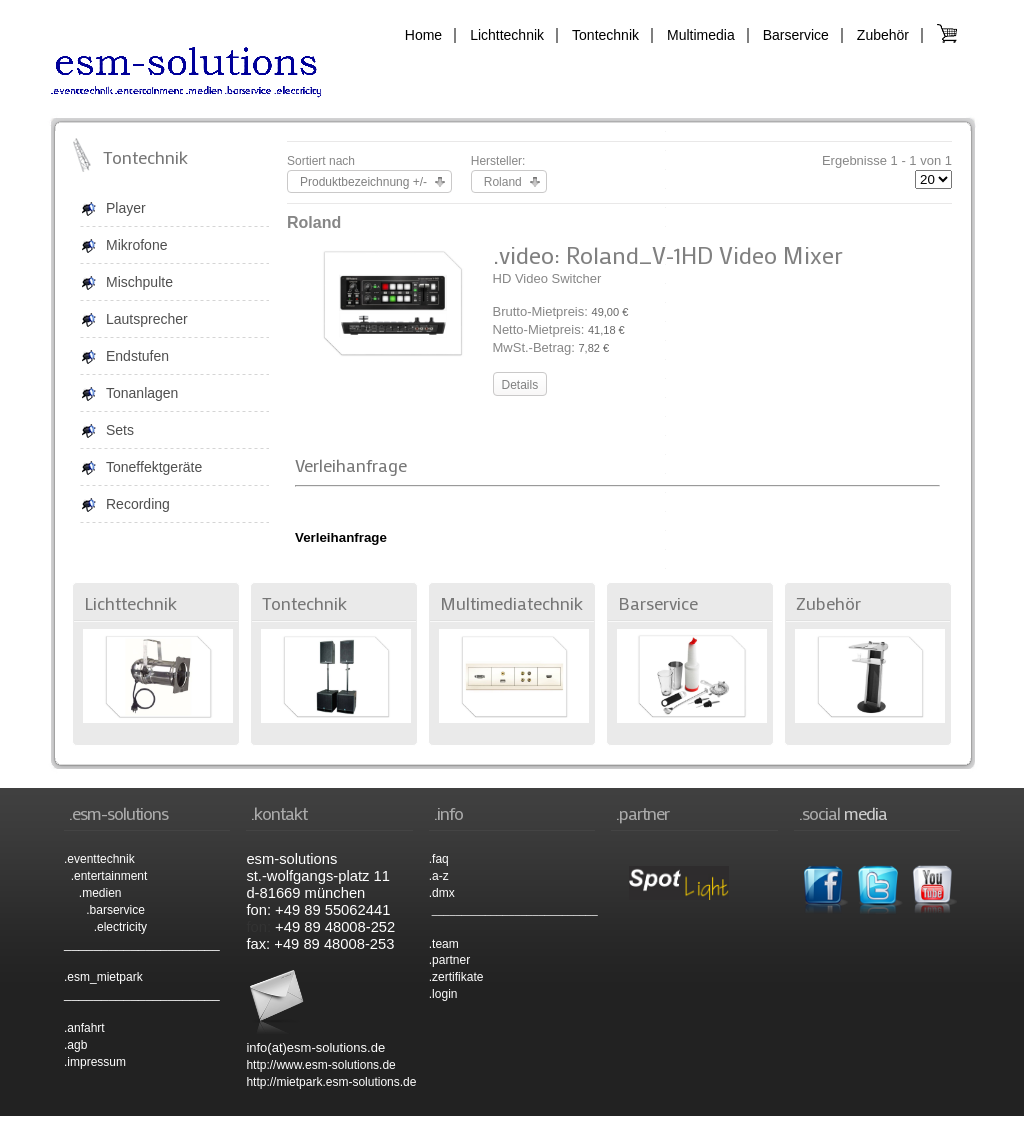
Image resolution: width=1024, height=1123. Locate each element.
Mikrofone (136, 245)
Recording (138, 504)
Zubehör (883, 35)
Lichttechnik (507, 35)
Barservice (796, 35)
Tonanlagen (142, 393)
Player (126, 208)
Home (423, 35)
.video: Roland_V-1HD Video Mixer (668, 254)
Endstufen (137, 356)
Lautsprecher (147, 319)
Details (520, 385)
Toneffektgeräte (154, 467)
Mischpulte (139, 282)
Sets (120, 430)
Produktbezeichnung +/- (363, 182)
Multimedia (701, 35)
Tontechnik (605, 35)
